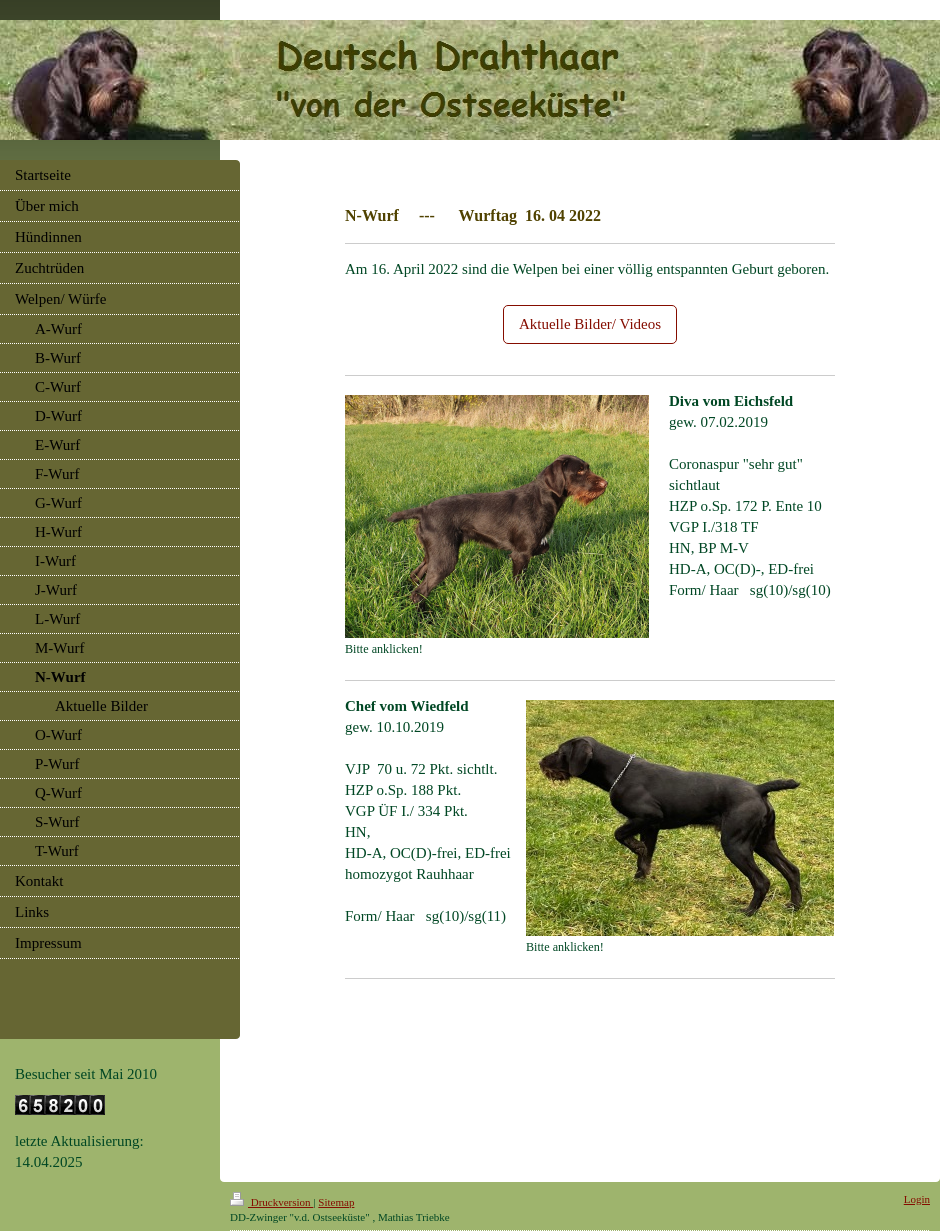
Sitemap (336, 1202)
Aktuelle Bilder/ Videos (590, 324)
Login (917, 1199)
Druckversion (271, 1202)
